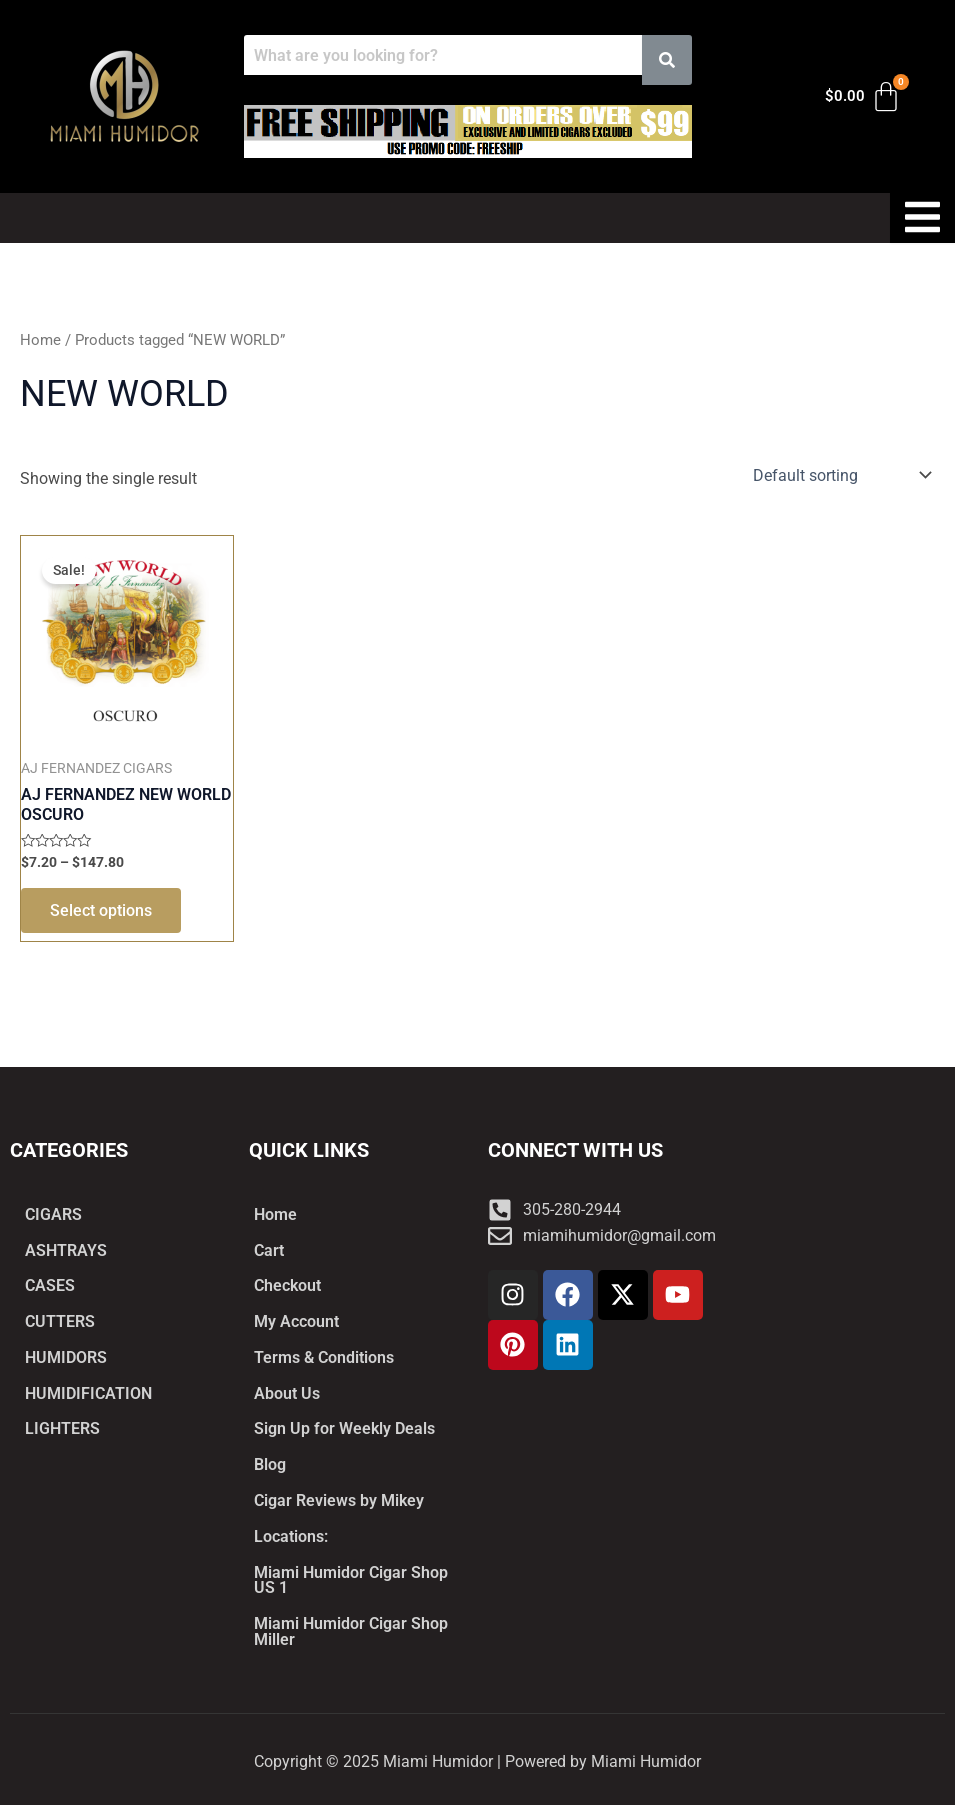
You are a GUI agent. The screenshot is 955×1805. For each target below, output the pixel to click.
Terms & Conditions (324, 1355)
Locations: (291, 1535)
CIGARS (53, 1211)
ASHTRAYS (66, 1247)
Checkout (287, 1283)
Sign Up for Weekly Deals (344, 1427)
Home (40, 340)
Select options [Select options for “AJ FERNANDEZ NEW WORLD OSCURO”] (102, 911)
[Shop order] (840, 475)
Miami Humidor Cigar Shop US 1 (351, 1579)
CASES (50, 1283)
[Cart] (863, 97)
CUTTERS (60, 1319)
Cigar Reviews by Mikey (339, 1499)
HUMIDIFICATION (88, 1391)
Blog (270, 1463)
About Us (287, 1391)
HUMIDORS (66, 1355)
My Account (296, 1319)
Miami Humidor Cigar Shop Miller (351, 1631)
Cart (269, 1247)
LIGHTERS (62, 1427)
